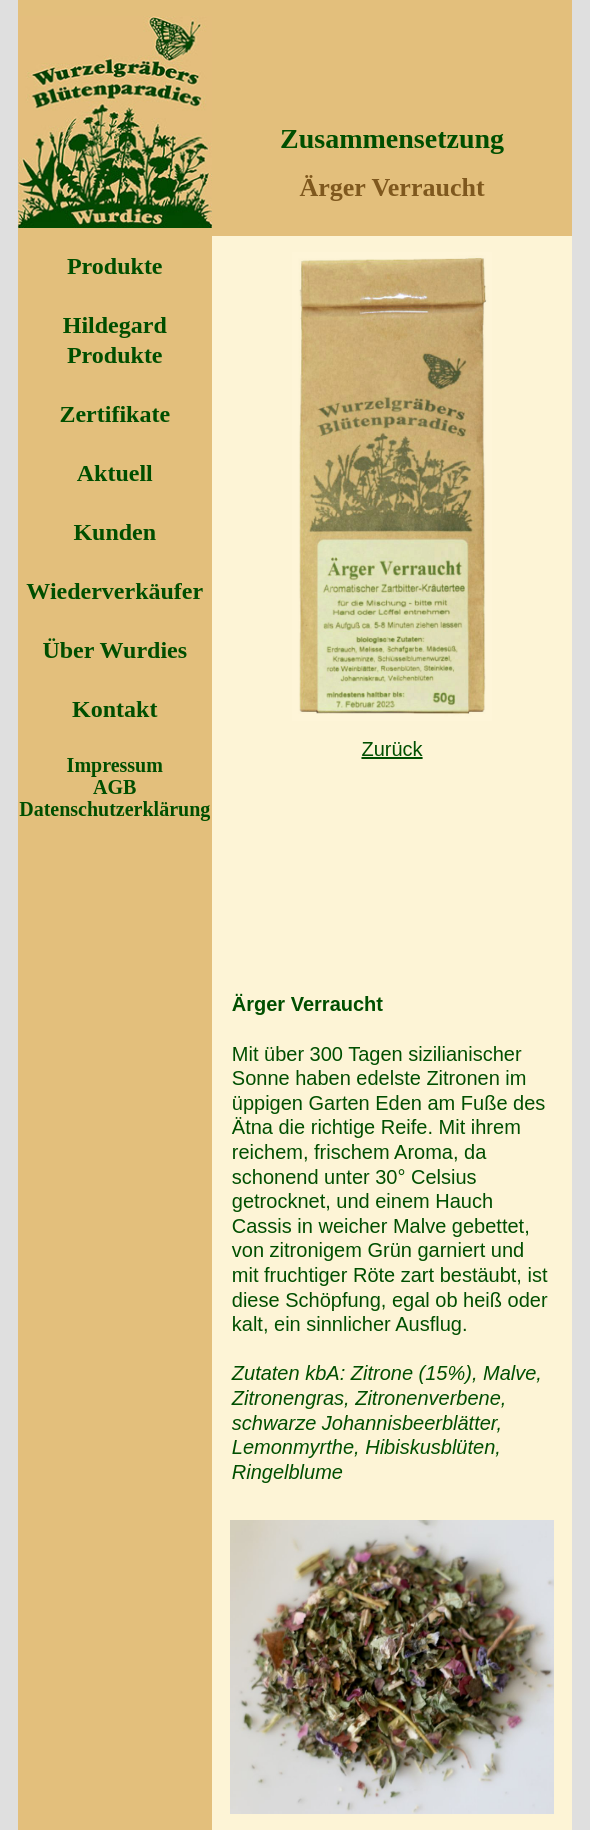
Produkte (115, 266)
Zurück (391, 749)
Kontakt (114, 709)
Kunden (114, 532)
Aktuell (115, 473)
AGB (114, 787)
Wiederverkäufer (114, 591)
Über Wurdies (114, 650)
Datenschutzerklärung (114, 809)
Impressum (115, 765)
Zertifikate (114, 414)
